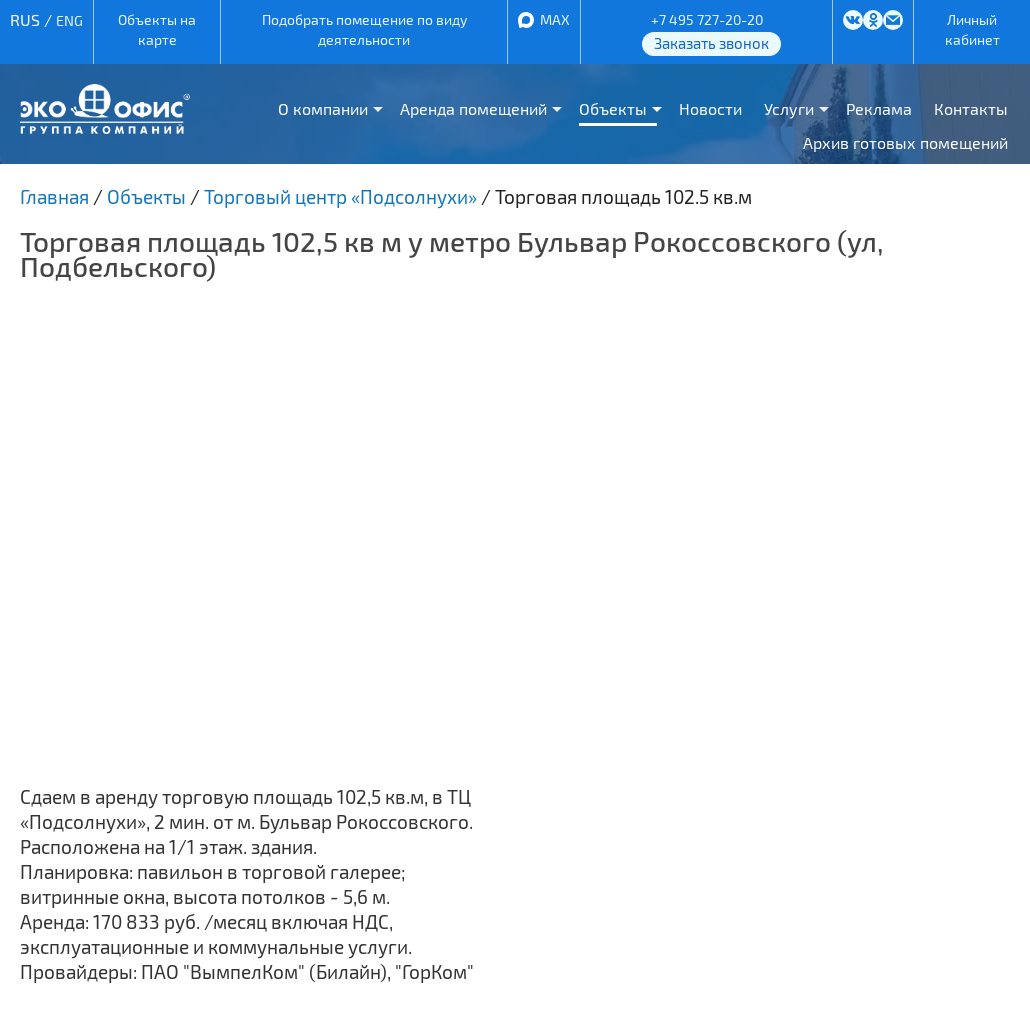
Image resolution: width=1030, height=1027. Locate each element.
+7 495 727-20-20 (707, 19)
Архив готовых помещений (905, 142)
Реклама (879, 108)
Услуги (789, 108)
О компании (323, 108)
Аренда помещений (473, 108)
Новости (710, 108)
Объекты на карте (157, 29)
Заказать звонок (711, 43)
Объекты (613, 108)
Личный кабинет (972, 29)
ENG (69, 20)
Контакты (971, 108)
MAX (555, 19)
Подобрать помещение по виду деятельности (364, 29)
